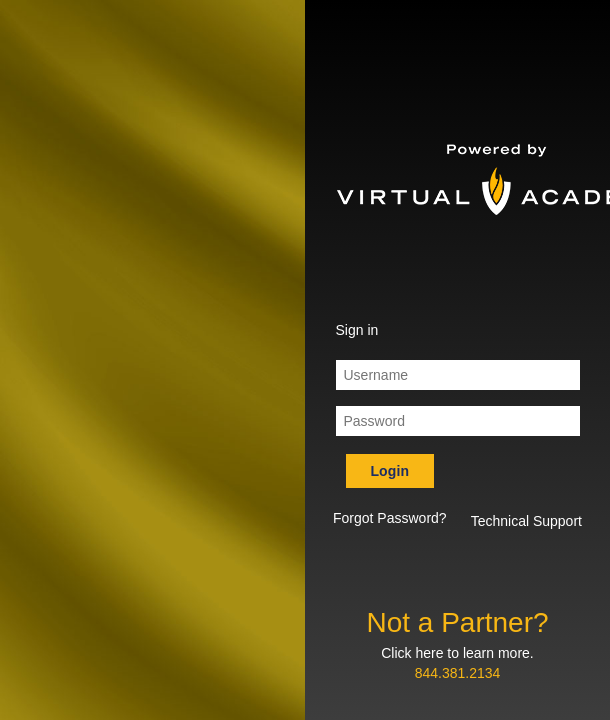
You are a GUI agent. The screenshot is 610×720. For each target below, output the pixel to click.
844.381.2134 (458, 673)
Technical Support (526, 521)
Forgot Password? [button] (390, 518)
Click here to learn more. (457, 653)
